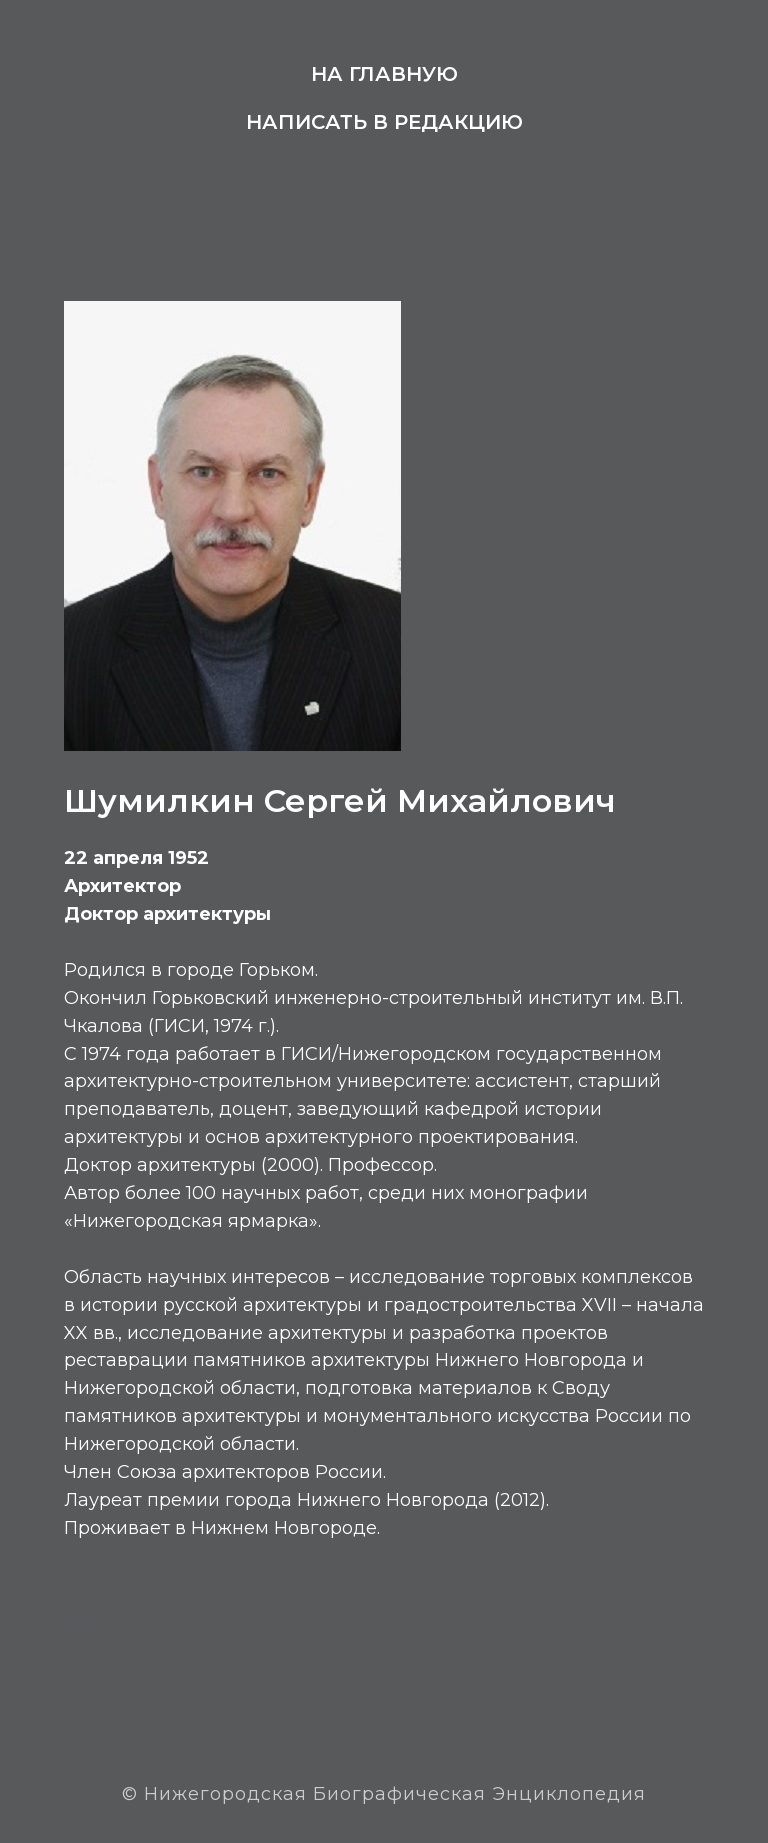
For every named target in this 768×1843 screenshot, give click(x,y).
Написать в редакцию (384, 122)
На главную (384, 74)
